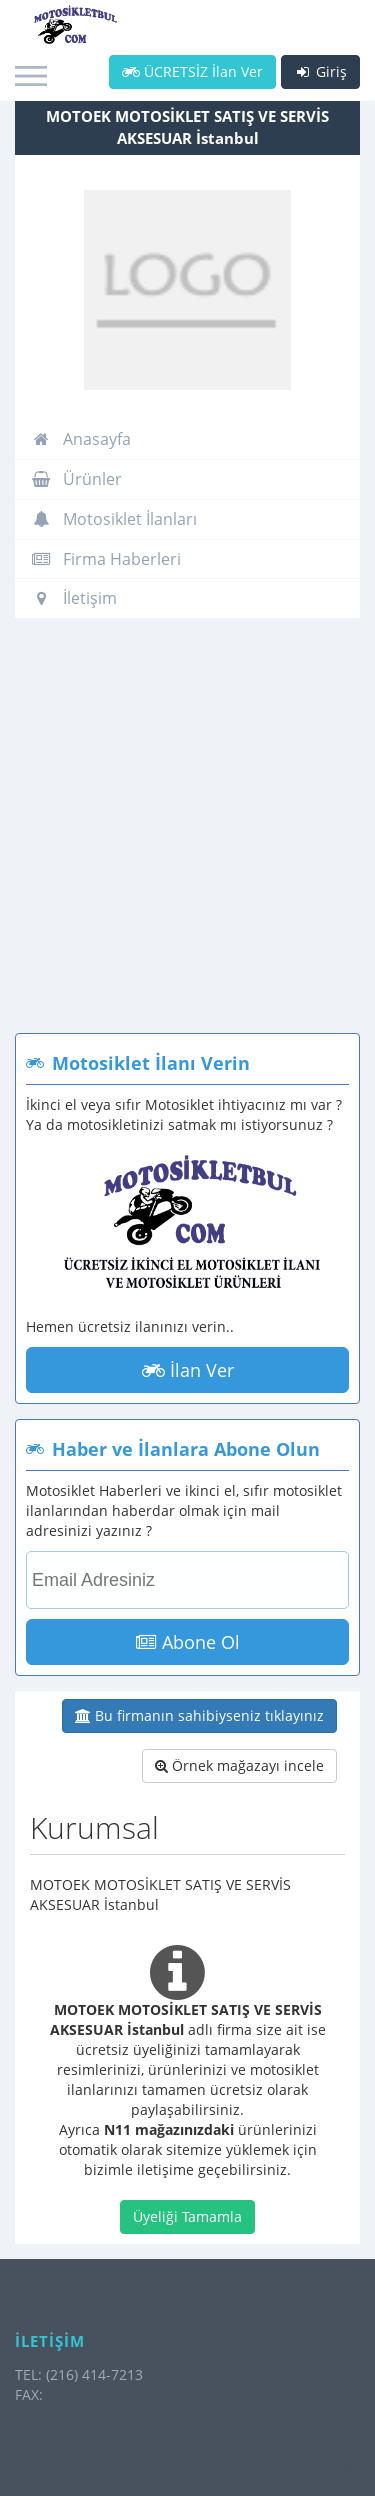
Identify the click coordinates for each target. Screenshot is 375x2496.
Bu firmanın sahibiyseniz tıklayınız (199, 1715)
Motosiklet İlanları (114, 519)
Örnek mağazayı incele (239, 1765)
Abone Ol (188, 1642)
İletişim (74, 598)
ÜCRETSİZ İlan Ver (192, 71)
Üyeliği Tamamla (187, 2216)
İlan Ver (188, 1370)
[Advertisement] (187, 835)
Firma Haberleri (106, 559)
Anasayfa (81, 439)
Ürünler (76, 479)
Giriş (320, 71)
